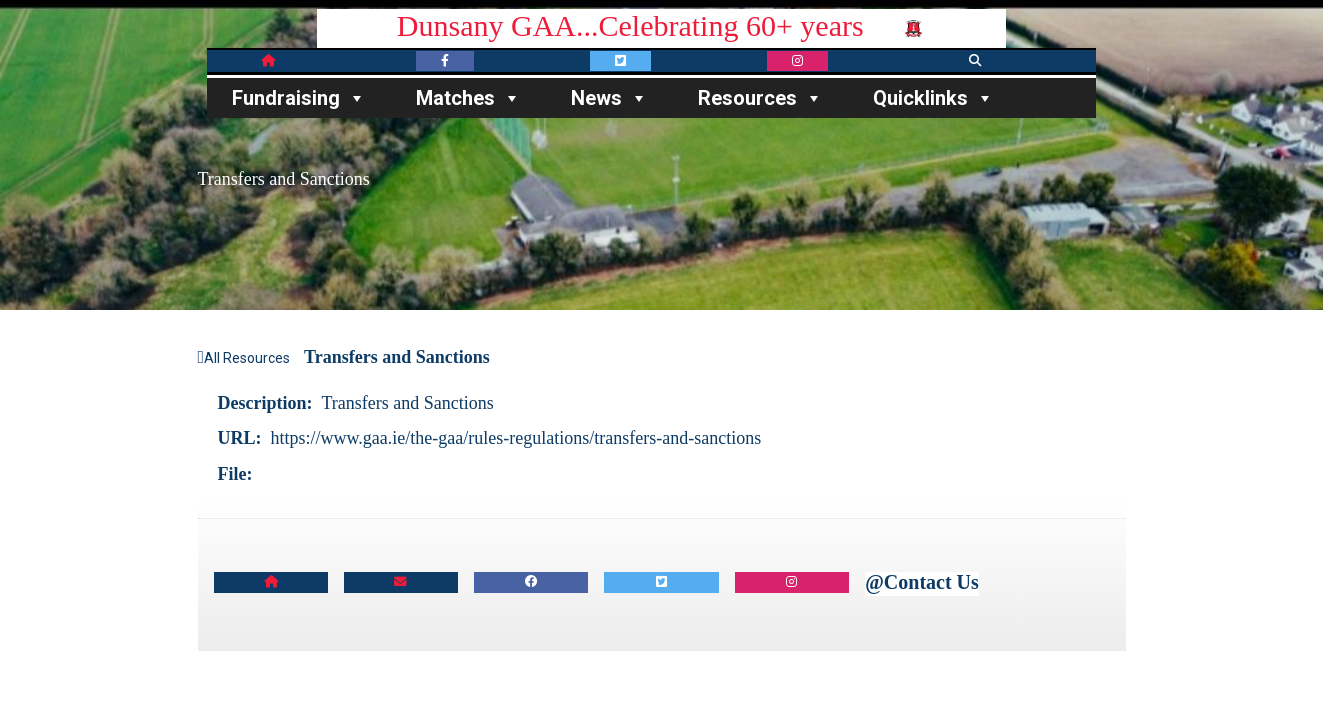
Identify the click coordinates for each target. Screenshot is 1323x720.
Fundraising (299, 98)
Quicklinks (933, 98)
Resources (760, 98)
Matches (468, 98)
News (609, 98)
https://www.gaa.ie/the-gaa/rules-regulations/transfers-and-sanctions (516, 438)
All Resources (244, 358)
